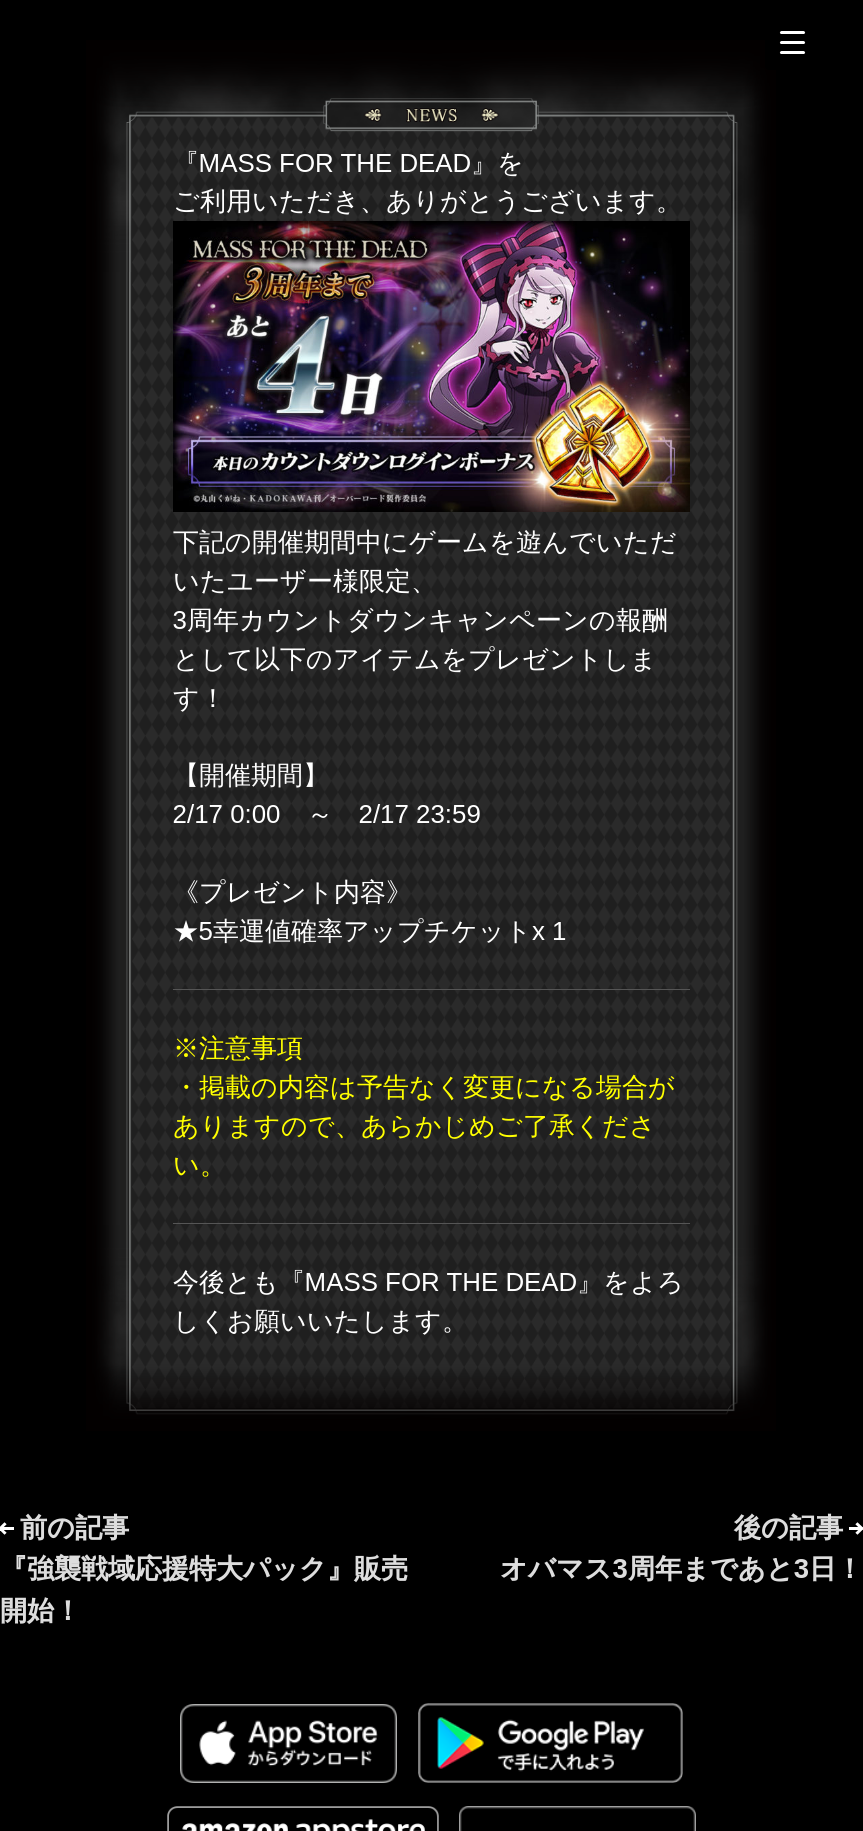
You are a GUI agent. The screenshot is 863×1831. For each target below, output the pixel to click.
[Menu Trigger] (792, 42)
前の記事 (204, 1568)
